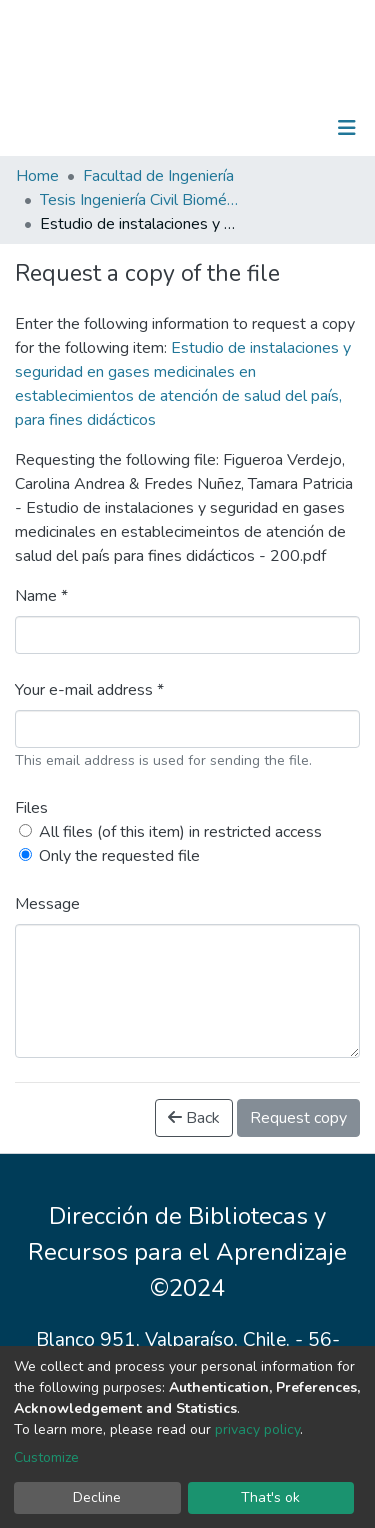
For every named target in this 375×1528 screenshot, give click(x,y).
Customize (46, 1457)
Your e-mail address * (89, 690)
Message (47, 904)
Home (37, 176)
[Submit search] (243, 128)
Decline (97, 1497)
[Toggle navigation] (347, 128)
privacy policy (257, 1429)
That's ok (270, 1497)
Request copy (298, 1118)
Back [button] (194, 1118)
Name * (41, 596)
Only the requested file (119, 856)
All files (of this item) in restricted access (180, 832)
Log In (284, 128)
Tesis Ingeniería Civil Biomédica (140, 200)
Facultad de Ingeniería (158, 176)
